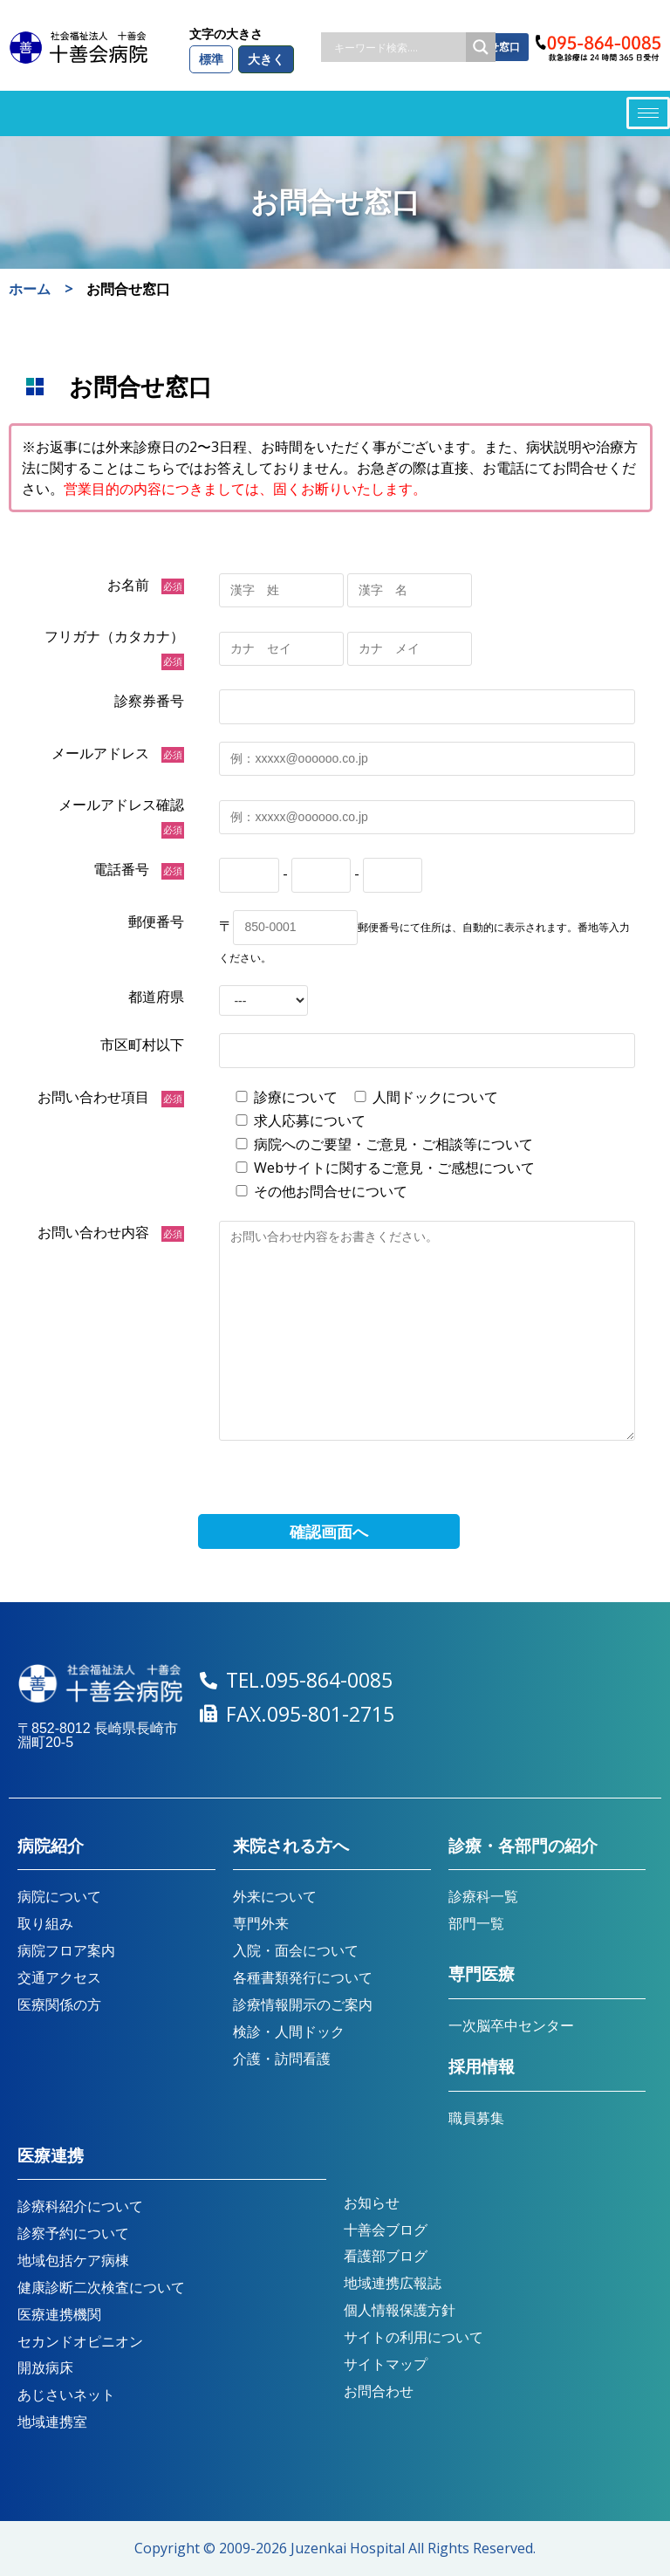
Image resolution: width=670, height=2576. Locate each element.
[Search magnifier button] (481, 47)
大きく (266, 59)
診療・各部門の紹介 (523, 1846)
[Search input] (397, 47)
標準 (211, 59)
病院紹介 (50, 1846)
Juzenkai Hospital (348, 2548)
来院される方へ (291, 1846)
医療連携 (50, 2156)
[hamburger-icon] (648, 113)
